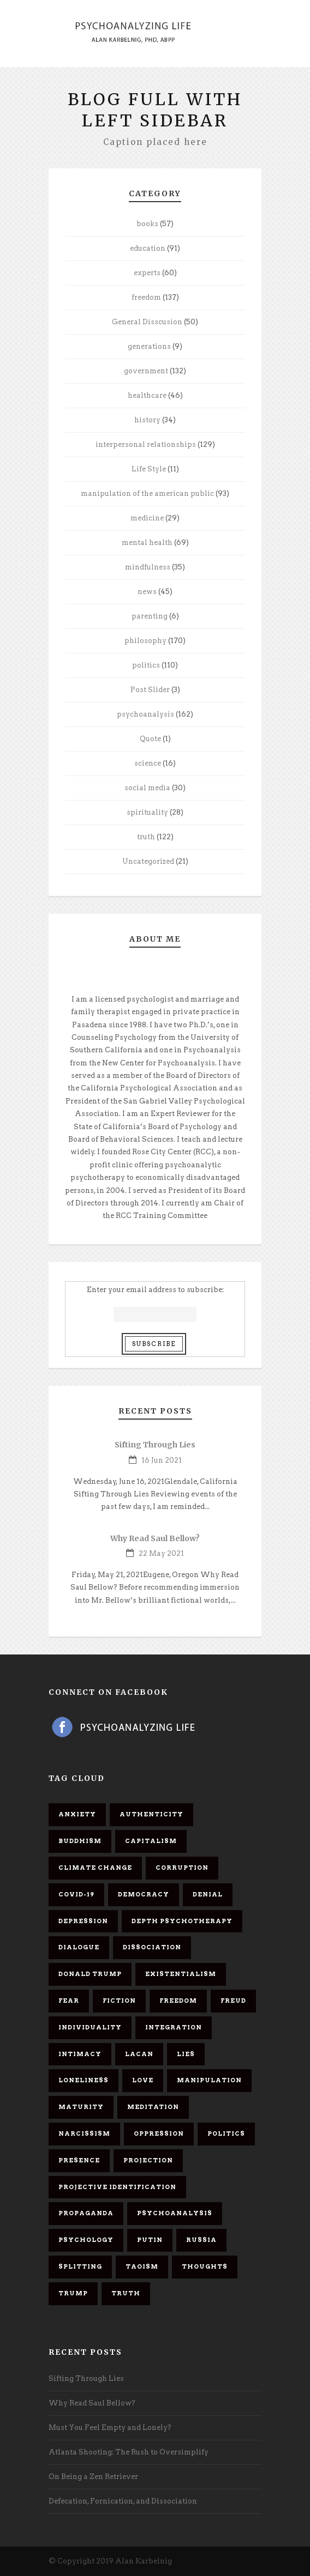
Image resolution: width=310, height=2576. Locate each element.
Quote (150, 739)
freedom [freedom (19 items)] (178, 2000)
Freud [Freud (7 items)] (233, 2000)
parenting (150, 616)
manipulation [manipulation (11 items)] (209, 2080)
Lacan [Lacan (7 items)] (139, 2054)
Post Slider (150, 690)
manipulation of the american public (147, 493)
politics (146, 665)
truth (146, 837)
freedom (146, 297)
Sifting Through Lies (155, 1445)
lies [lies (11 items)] (186, 2054)
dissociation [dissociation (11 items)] (152, 1947)
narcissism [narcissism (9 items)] (84, 2133)
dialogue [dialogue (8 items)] (78, 1947)
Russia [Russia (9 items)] (201, 2240)
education (147, 248)
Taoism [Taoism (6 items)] (142, 2266)
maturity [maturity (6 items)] (81, 2107)
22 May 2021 (161, 1553)
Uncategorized (148, 861)
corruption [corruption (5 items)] (182, 1867)
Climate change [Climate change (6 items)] (95, 1867)
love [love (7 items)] (142, 2080)
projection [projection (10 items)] (148, 2160)
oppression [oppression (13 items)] (159, 2133)
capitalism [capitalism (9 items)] (151, 1841)
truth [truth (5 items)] (125, 2293)
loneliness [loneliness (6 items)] (83, 2080)
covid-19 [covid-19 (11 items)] (76, 1894)
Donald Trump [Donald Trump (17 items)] (90, 1974)
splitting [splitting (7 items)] (80, 2266)
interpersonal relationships (146, 444)
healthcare (147, 395)
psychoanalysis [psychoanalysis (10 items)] (174, 2213)
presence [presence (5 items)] (79, 2160)
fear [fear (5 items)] (68, 2000)
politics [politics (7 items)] (226, 2133)
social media (147, 788)
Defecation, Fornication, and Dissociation (123, 2501)
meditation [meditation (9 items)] (153, 2107)
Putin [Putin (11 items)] (150, 2240)
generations (149, 346)
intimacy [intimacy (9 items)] (80, 2054)
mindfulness (147, 567)
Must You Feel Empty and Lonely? (110, 2427)
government (146, 371)
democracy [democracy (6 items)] (143, 1894)
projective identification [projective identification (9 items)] (117, 2187)
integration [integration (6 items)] (173, 2027)
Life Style (149, 469)
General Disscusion (147, 322)
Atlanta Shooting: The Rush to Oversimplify (128, 2452)
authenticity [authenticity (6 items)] (151, 1814)
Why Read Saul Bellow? (155, 1538)
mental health (147, 542)
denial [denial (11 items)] (208, 1894)
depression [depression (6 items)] (83, 1921)
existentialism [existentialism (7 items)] (180, 1974)
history (147, 420)
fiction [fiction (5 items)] (119, 2000)
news (147, 591)
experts (147, 273)
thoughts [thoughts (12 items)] (205, 2266)
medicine (147, 518)
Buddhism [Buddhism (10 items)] (80, 1841)
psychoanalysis (145, 714)
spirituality (147, 812)
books (147, 224)
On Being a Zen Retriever (93, 2476)
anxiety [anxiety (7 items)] (77, 1814)
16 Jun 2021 (161, 1460)
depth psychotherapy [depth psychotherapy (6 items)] (182, 1921)
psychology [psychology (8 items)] (86, 2240)
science (147, 763)
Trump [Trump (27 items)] (73, 2293)
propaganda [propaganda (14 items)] (86, 2213)
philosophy (145, 641)
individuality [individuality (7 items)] (90, 2027)
